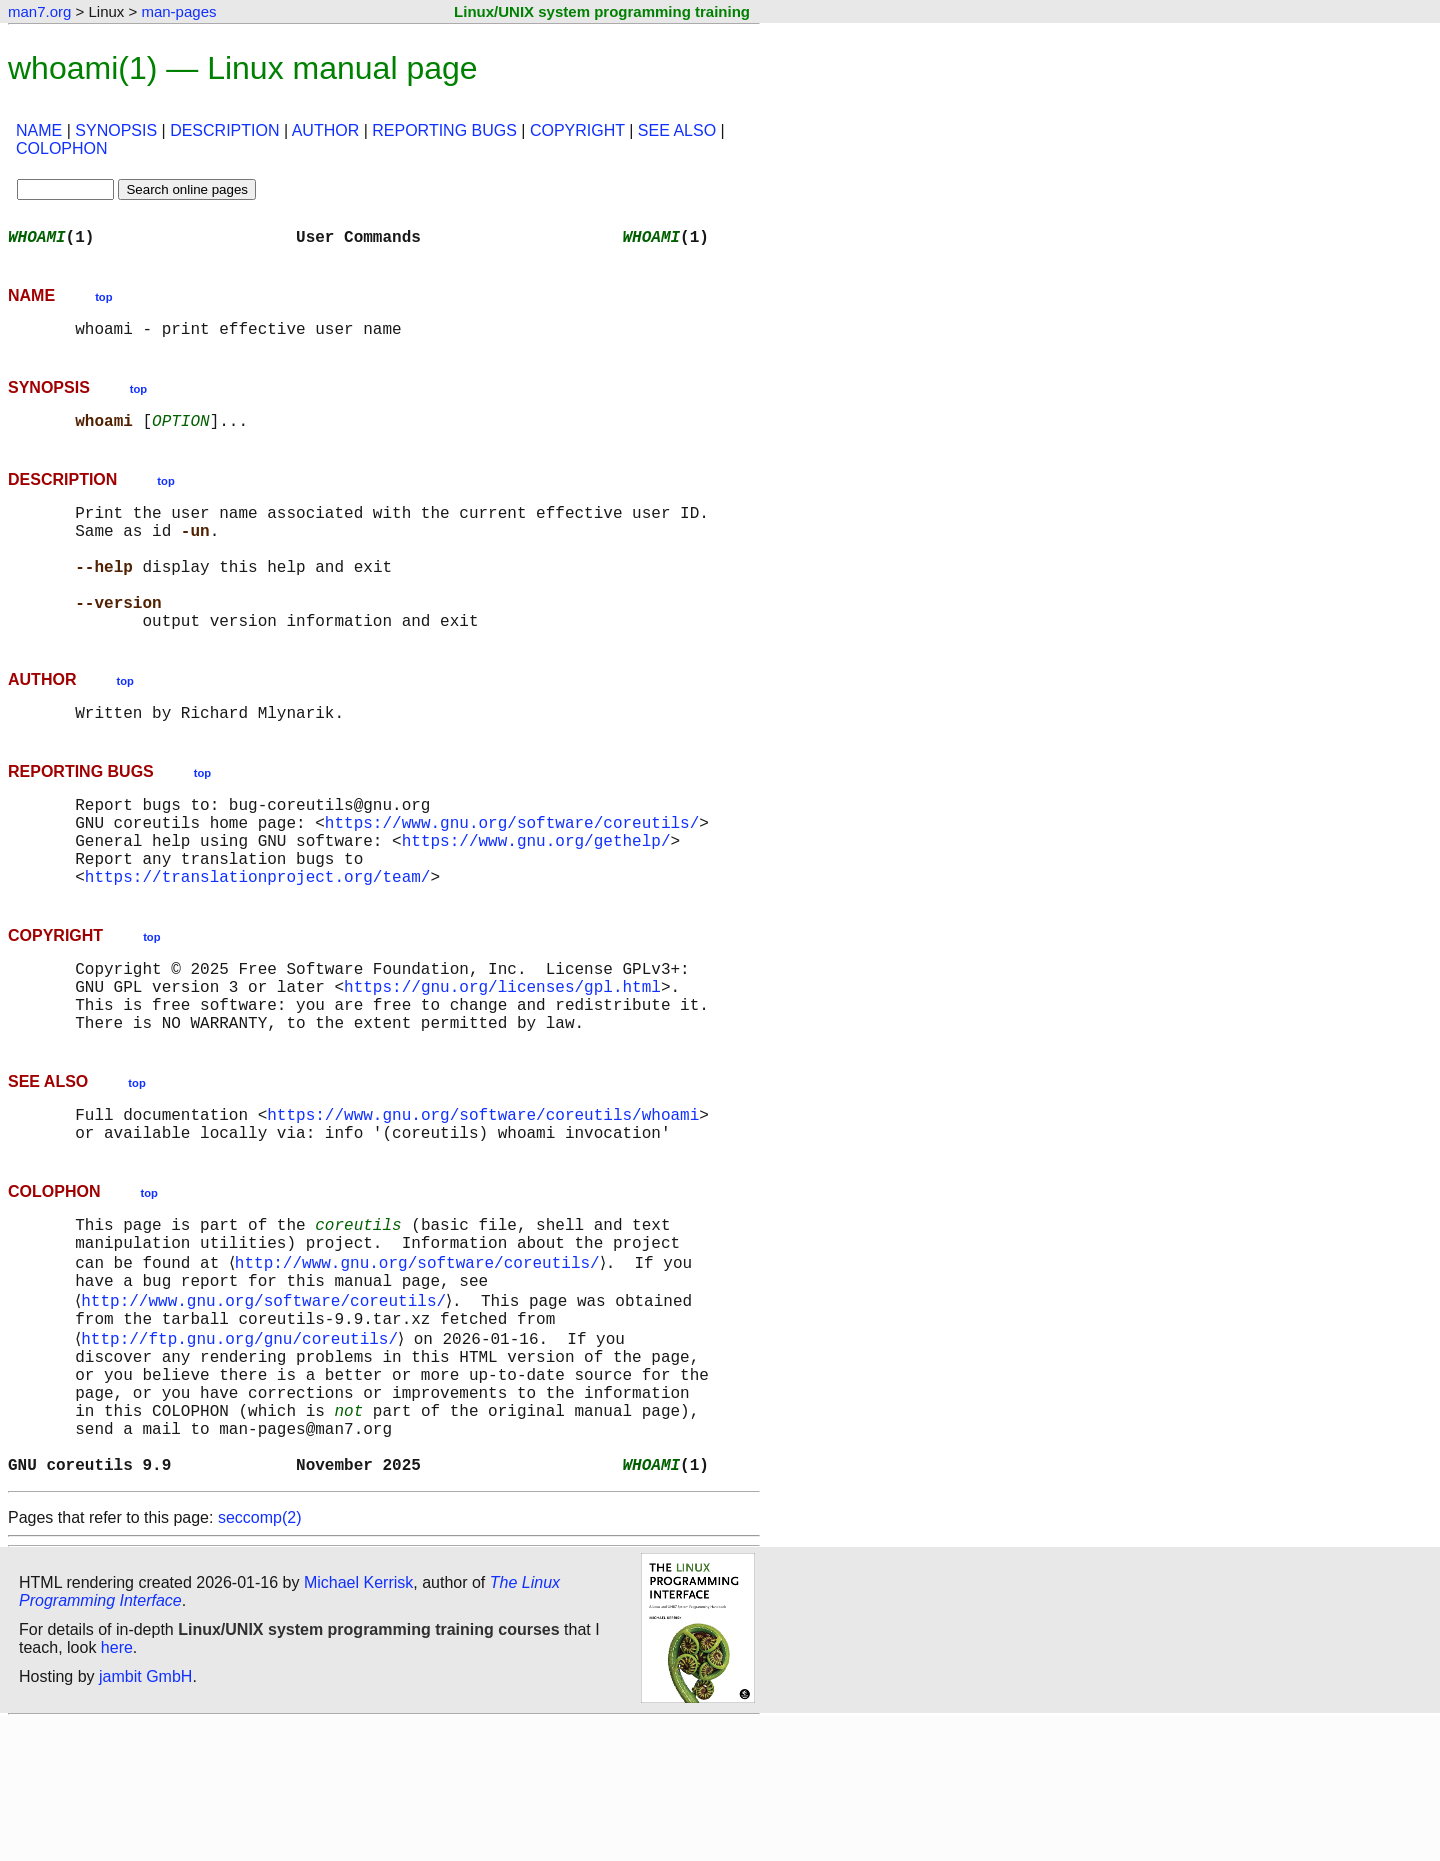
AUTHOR (326, 130)
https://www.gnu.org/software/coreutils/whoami (483, 1198)
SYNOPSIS (116, 130)
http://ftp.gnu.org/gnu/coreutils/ (243, 1448)
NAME (39, 130)
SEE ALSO (677, 130)
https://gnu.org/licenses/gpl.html (502, 1058)
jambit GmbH (145, 1814)
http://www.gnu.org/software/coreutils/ (420, 1360)
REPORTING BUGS (444, 130)
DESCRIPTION (224, 130)
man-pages (178, 11)
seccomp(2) (260, 1655)
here (117, 1785)
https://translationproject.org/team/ (258, 940)
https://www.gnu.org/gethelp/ (536, 896)
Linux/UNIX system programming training (602, 11)
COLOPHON (62, 148)
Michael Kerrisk (358, 1720)
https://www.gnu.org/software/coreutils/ (512, 874)
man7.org (39, 11)
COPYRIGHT (577, 130)
